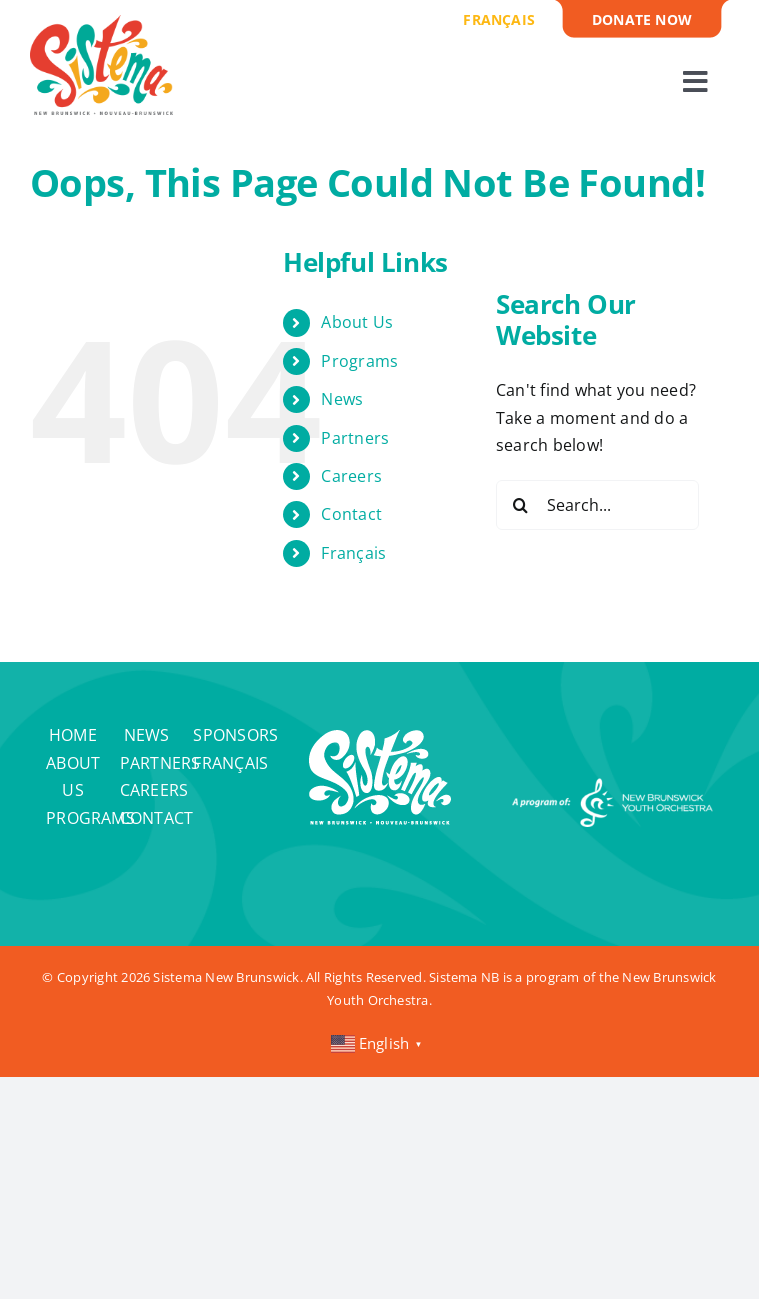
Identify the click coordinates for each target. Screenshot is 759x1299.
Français (353, 553)
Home (73, 735)
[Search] (521, 505)
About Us (357, 322)
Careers (351, 476)
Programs (359, 361)
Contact (351, 514)
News (342, 399)
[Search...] (597, 505)
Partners (355, 438)
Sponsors (235, 735)
